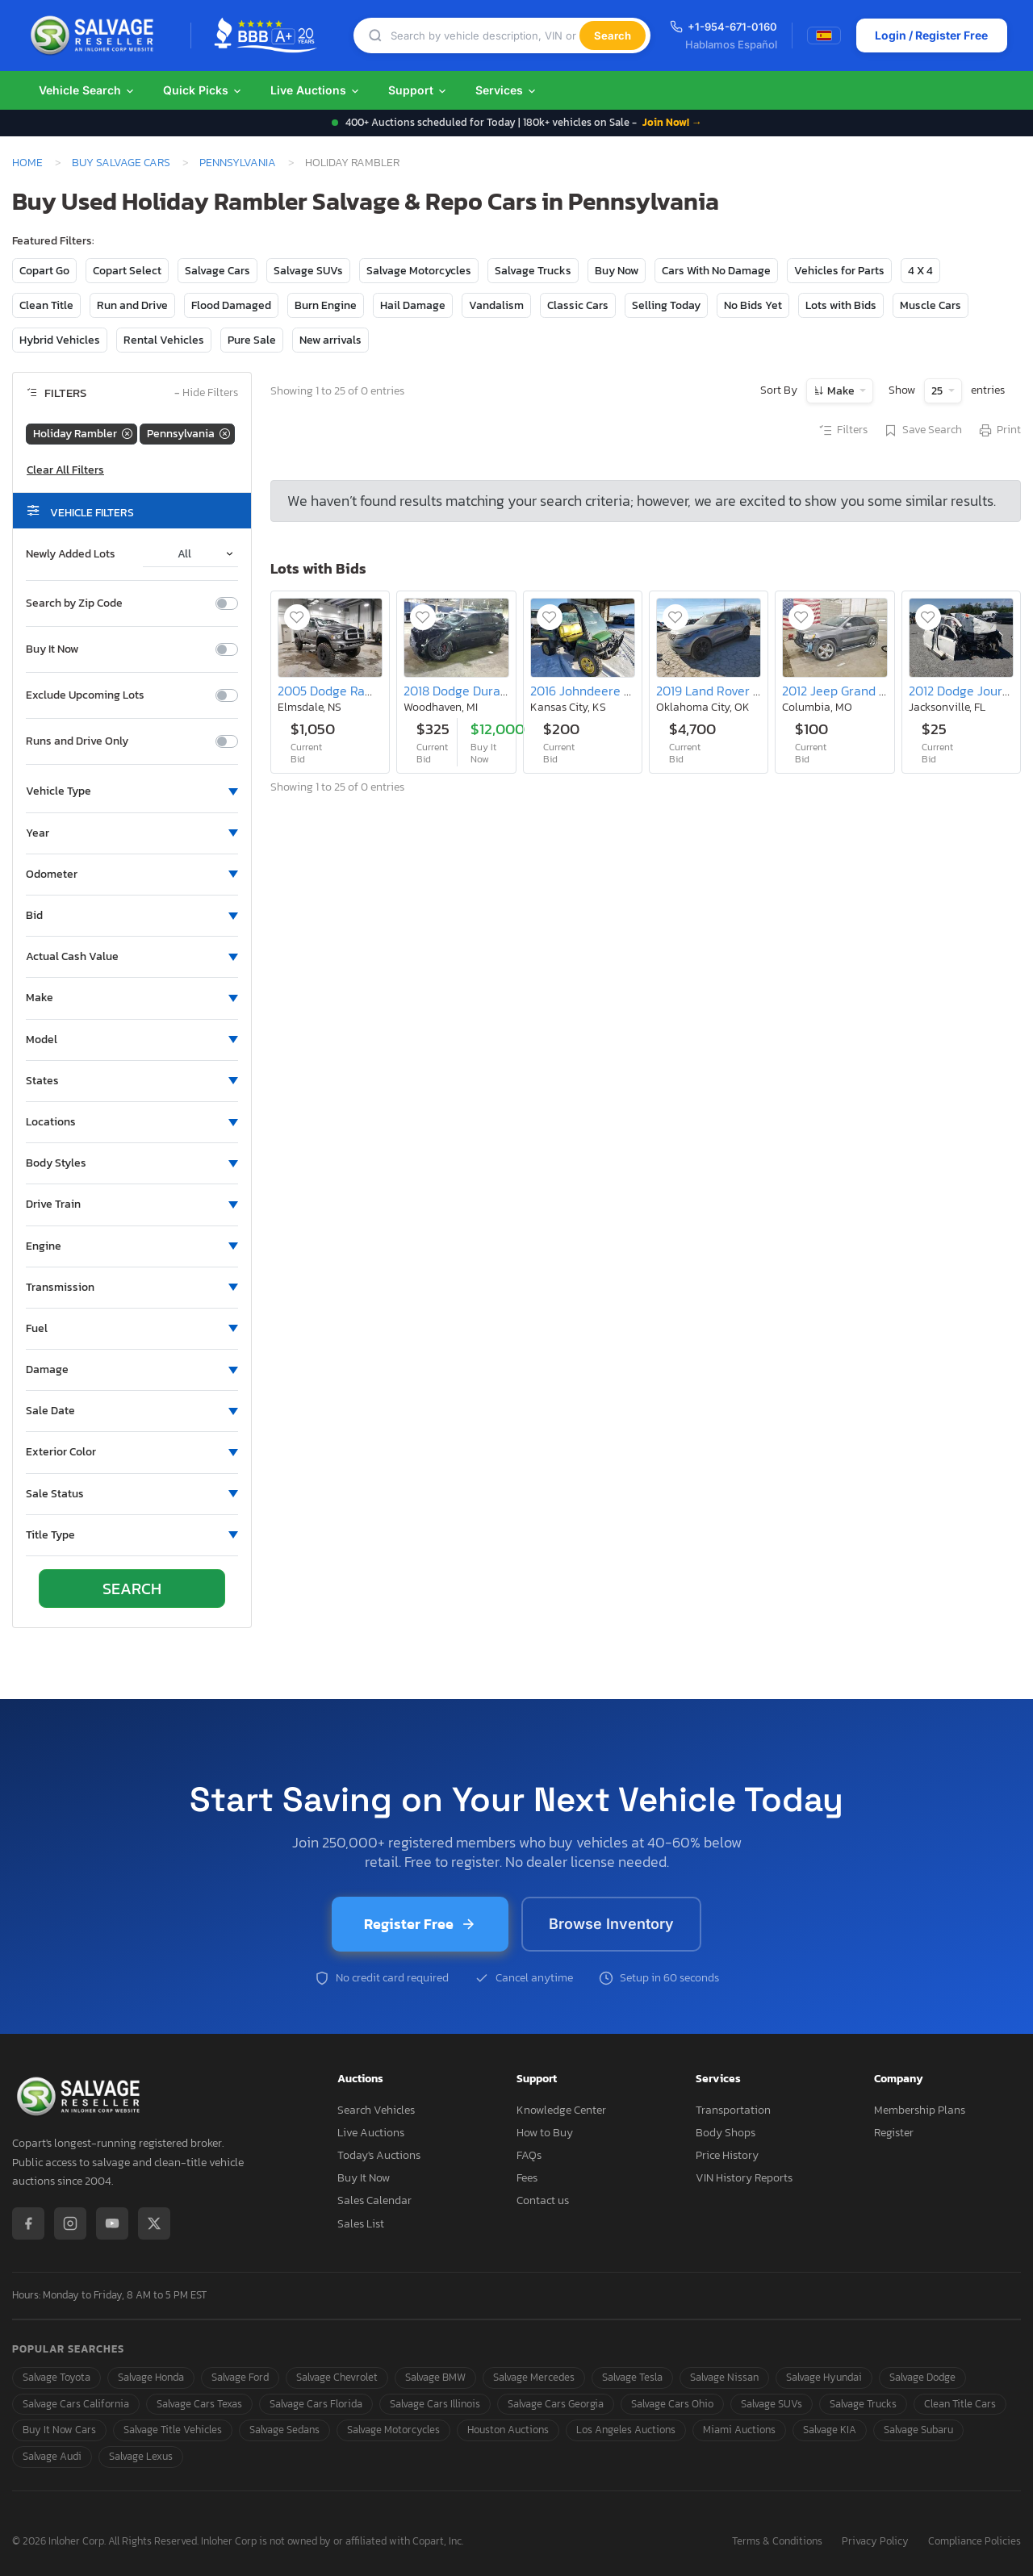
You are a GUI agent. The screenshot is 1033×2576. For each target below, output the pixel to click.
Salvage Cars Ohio (672, 2403)
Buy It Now (52, 649)
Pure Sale (252, 340)
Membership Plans (919, 2110)
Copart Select (127, 270)
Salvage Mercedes (534, 2377)
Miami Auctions (739, 2429)
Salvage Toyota (56, 2377)
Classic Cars (578, 305)
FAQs (529, 2155)
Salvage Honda (151, 2377)
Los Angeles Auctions (625, 2429)
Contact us (542, 2200)
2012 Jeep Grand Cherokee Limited (881, 690)
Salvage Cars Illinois (435, 2403)
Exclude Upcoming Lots (85, 695)
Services (506, 90)
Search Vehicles (376, 2110)
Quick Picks (203, 90)
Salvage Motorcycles (418, 270)
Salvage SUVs (308, 270)
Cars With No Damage (716, 270)
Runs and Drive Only (77, 741)
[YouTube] (112, 2223)
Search (612, 35)
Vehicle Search (87, 90)
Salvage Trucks (533, 270)
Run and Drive (132, 305)
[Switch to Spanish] (824, 35)
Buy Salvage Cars (121, 162)
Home (27, 162)
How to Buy (544, 2132)
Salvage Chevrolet (337, 2377)
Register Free (420, 1924)
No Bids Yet (753, 305)
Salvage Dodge (922, 2377)
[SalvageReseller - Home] (95, 35)
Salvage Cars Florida (316, 2403)
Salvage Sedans (284, 2429)
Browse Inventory (611, 1923)
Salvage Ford (240, 2377)
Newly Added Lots (70, 554)
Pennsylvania (237, 162)
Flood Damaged (231, 305)
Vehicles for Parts (839, 270)
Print (999, 431)
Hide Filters (206, 393)
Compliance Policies (974, 2542)
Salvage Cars (217, 270)
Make (841, 390)
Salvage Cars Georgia (556, 2403)
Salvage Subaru (918, 2429)
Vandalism (496, 305)
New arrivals (330, 340)
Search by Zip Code (74, 603)
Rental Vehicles (163, 340)
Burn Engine (326, 305)
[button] (132, 791)
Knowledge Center (561, 2110)
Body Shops (725, 2132)
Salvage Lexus (141, 2456)
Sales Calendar (374, 2200)
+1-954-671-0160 (723, 26)
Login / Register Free (931, 35)
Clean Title (46, 305)
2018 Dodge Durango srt (472, 690)
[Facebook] (28, 2223)
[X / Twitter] (154, 2223)
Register (894, 2132)
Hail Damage (412, 305)
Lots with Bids (840, 305)
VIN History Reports (744, 2177)
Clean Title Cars (960, 2403)
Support (418, 90)
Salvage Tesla (632, 2377)
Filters (843, 431)
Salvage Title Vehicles (172, 2429)
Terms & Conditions (777, 2542)
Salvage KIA (829, 2429)
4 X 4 (920, 270)
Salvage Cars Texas (199, 2403)
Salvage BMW (435, 2377)
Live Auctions (315, 90)
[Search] (485, 35)
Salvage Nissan (724, 2377)
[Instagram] (70, 2223)
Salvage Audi (52, 2456)
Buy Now (616, 270)
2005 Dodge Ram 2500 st (350, 690)
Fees (526, 2177)
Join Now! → (672, 122)
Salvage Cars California (76, 2403)
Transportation (733, 2110)
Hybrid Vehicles (59, 340)
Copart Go (44, 270)
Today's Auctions (378, 2155)
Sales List (360, 2223)
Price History (727, 2155)
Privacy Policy (875, 2542)
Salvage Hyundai (824, 2377)
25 (938, 390)
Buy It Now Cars (59, 2429)
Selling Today (666, 305)
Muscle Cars (930, 305)
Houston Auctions (508, 2429)
